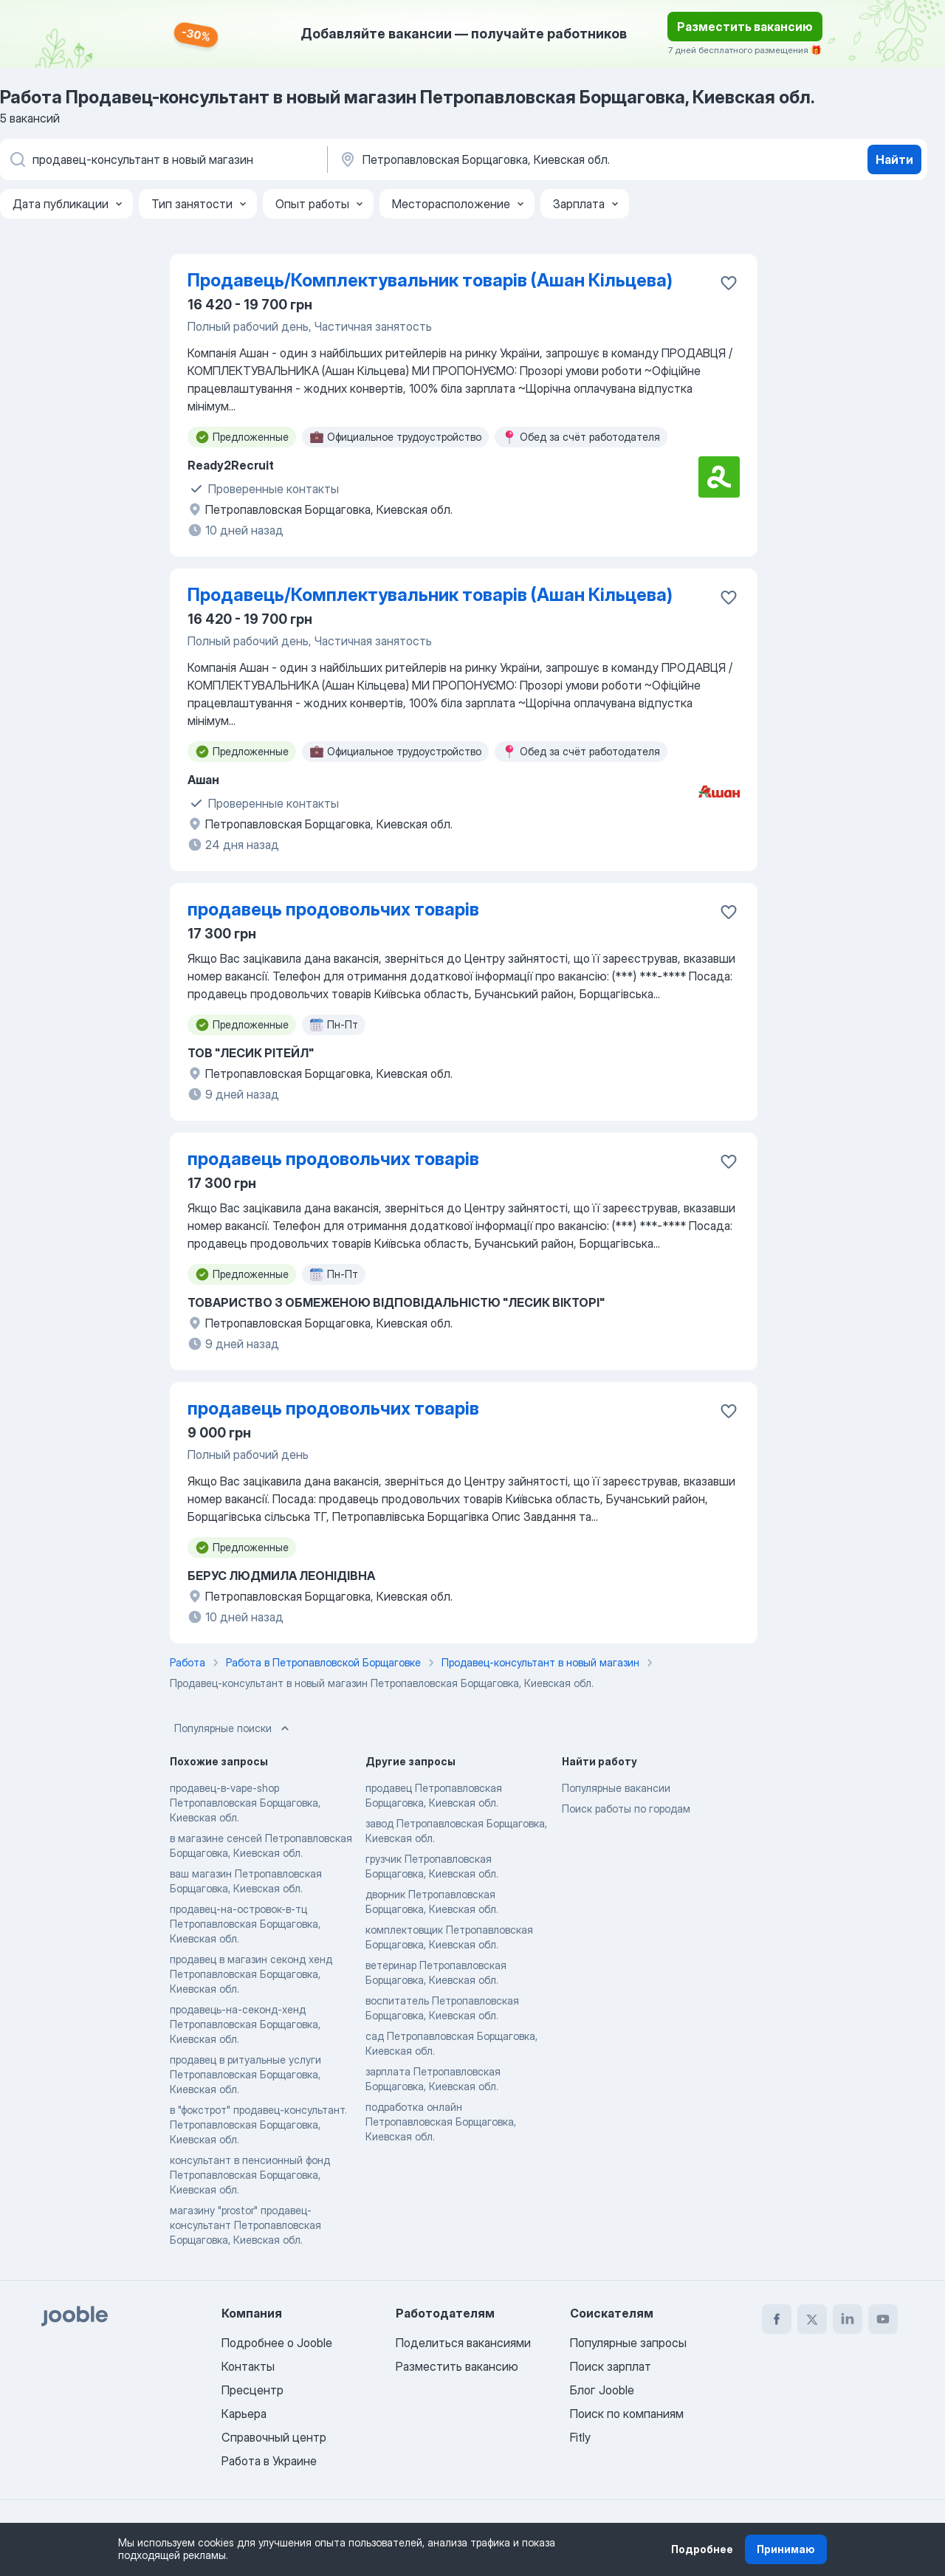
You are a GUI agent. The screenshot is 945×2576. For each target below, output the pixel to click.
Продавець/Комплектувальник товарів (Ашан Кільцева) (430, 280)
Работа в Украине (269, 2460)
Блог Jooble (602, 2390)
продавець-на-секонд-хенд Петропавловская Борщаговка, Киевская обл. (245, 2024)
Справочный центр (273, 2437)
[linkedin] (847, 2319)
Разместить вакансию (745, 26)
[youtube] (883, 2319)
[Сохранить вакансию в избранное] (728, 282)
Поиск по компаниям (627, 2413)
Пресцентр (252, 2390)
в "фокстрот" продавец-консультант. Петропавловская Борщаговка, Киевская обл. (258, 2124)
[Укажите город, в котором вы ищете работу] (492, 159)
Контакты (248, 2366)
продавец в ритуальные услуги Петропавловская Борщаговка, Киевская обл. (245, 2074)
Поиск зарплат (610, 2366)
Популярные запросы (628, 2342)
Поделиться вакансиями (463, 2342)
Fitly (580, 2437)
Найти (894, 159)
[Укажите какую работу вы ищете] (162, 159)
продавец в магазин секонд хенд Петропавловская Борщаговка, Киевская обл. (251, 1974)
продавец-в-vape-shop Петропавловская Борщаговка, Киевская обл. (245, 1803)
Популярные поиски (233, 1728)
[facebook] (776, 2319)
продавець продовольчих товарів (333, 909)
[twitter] (812, 2319)
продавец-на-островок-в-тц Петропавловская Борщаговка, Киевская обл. (245, 1924)
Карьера (244, 2413)
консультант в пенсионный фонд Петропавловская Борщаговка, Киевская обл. (250, 2175)
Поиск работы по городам (626, 1808)
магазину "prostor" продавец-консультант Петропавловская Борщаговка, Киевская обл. (245, 2225)
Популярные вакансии (616, 1788)
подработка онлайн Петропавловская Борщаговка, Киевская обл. (440, 2122)
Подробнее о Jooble (276, 2342)
